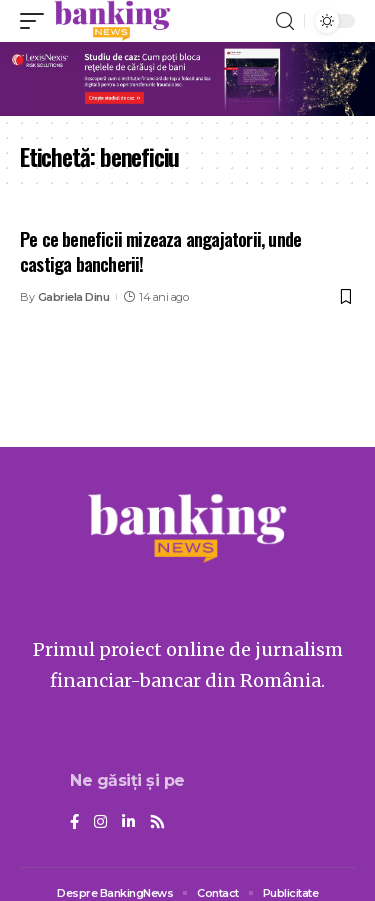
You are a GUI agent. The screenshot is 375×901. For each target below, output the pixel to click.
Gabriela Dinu (74, 297)
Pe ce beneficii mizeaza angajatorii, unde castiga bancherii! (160, 251)
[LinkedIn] (128, 823)
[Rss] (157, 823)
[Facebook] (74, 823)
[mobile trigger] (37, 21)
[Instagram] (100, 823)
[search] (285, 21)
